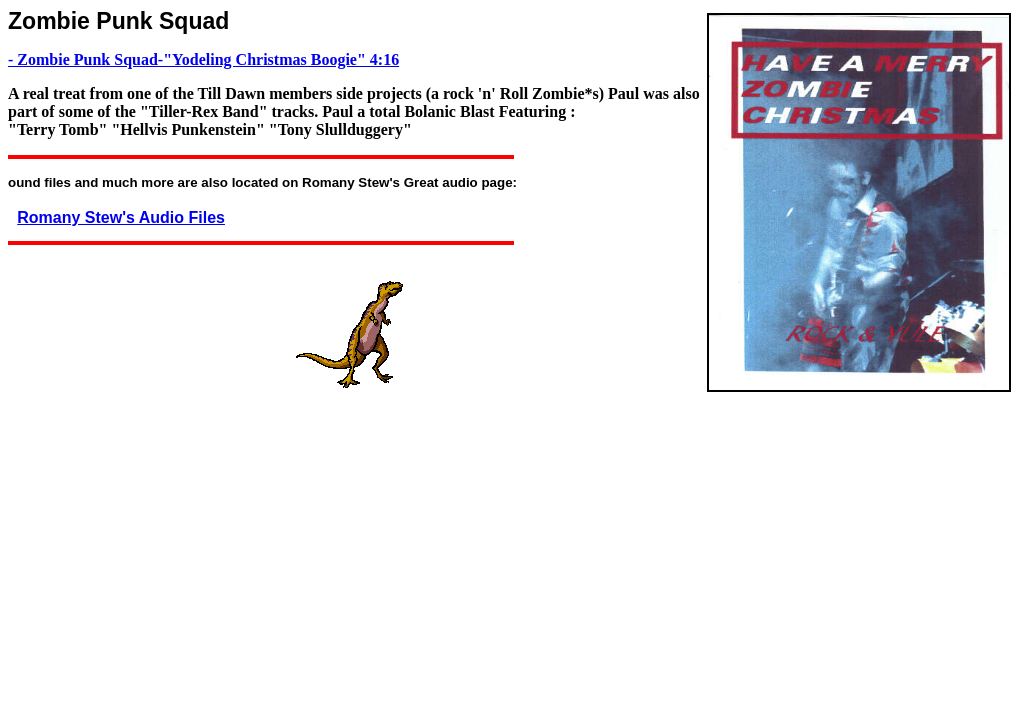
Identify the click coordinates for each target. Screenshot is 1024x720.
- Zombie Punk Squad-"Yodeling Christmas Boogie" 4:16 (203, 59)
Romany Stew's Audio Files (121, 217)
